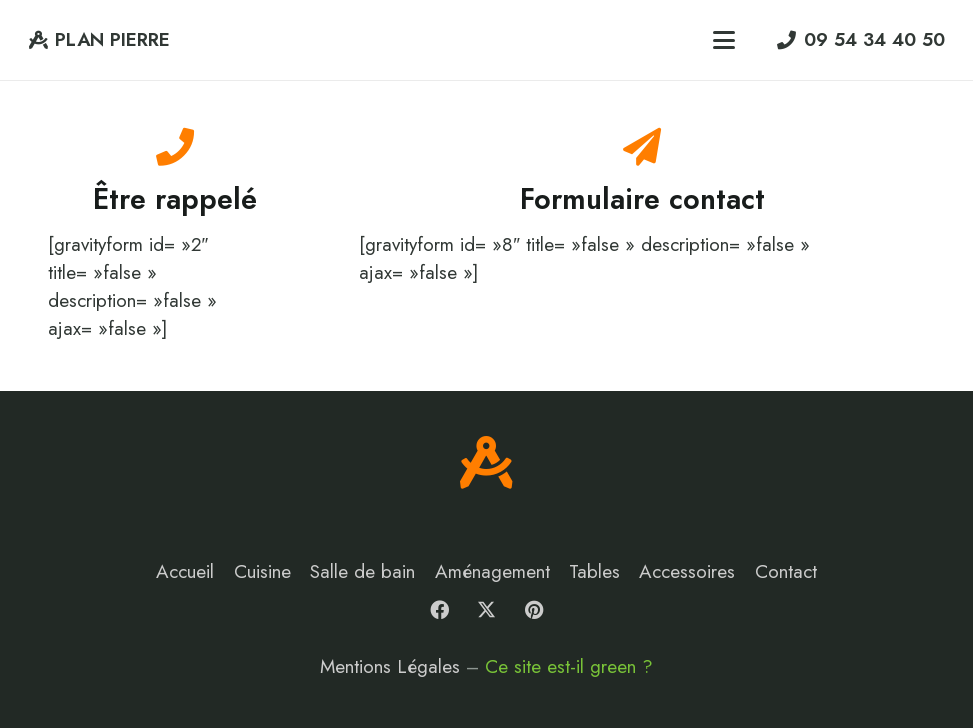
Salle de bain (362, 571)
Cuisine (262, 571)
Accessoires (687, 571)
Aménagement (492, 571)
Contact (786, 571)
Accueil (185, 571)
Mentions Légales (390, 666)
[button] (724, 40)
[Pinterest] (534, 610)
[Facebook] (439, 610)
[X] (487, 610)
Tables (594, 571)
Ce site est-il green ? (569, 666)
